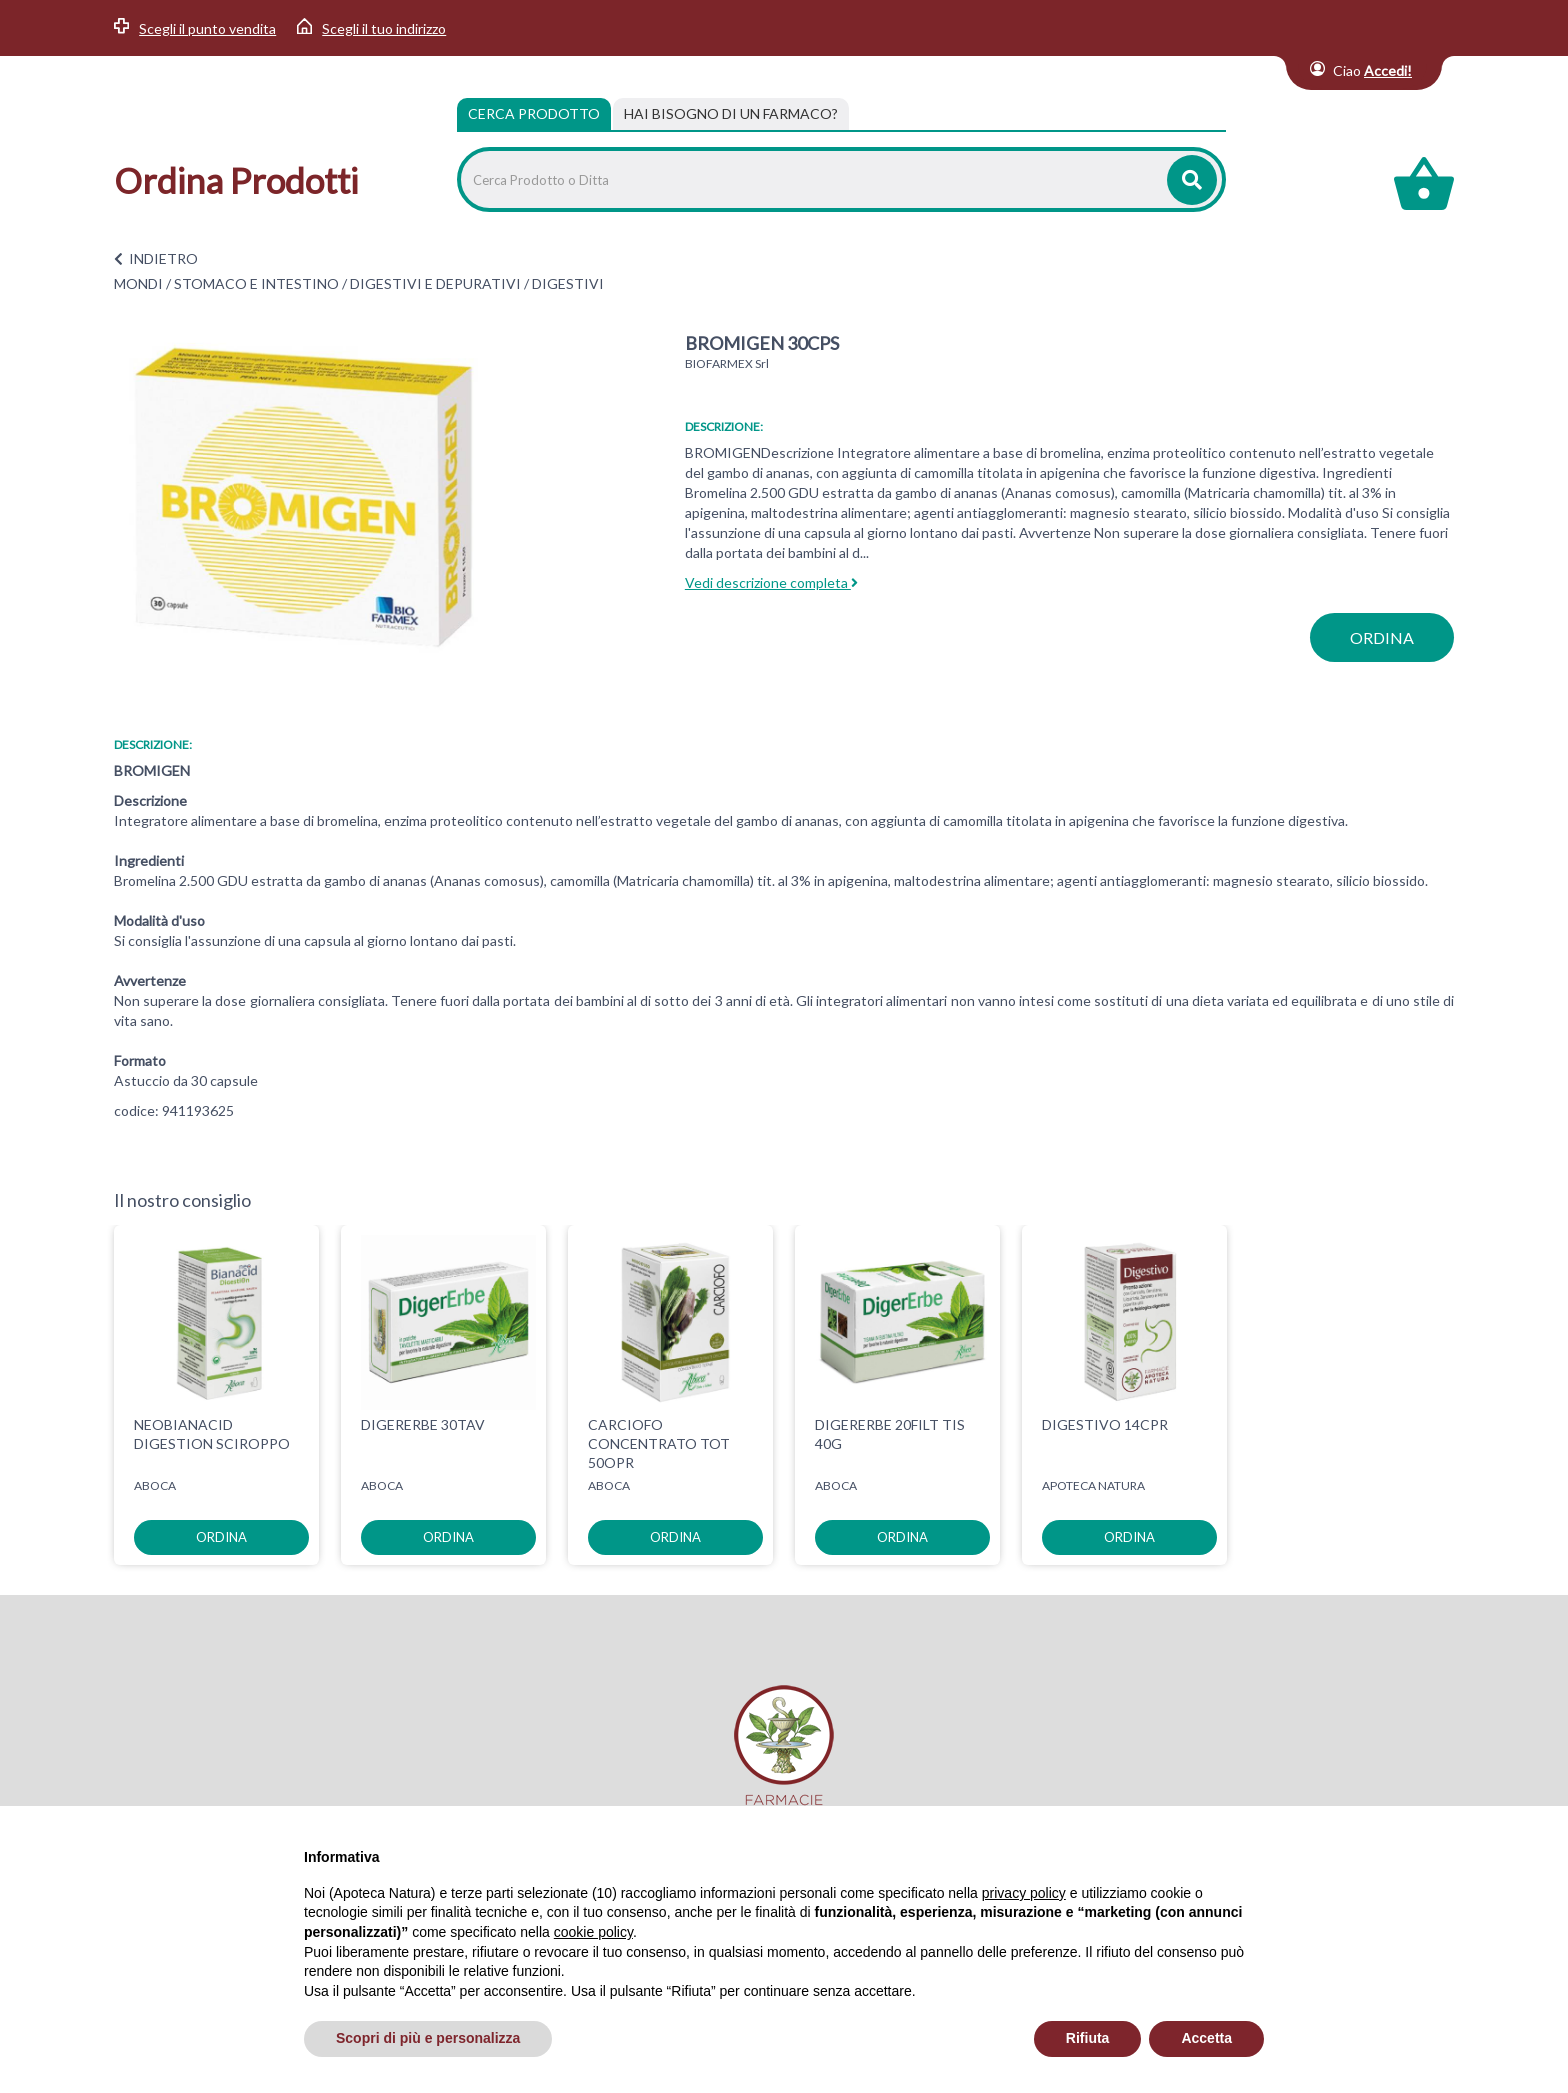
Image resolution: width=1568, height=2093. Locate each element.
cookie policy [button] (593, 1932)
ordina (1382, 637)
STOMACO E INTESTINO (256, 283)
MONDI (138, 283)
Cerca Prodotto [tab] (534, 113)
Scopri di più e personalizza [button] (428, 2038)
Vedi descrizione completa (771, 582)
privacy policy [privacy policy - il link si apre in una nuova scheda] (1024, 1893)
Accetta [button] (1206, 2038)
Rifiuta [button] (1088, 2038)
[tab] (731, 114)
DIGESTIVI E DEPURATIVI (435, 283)
